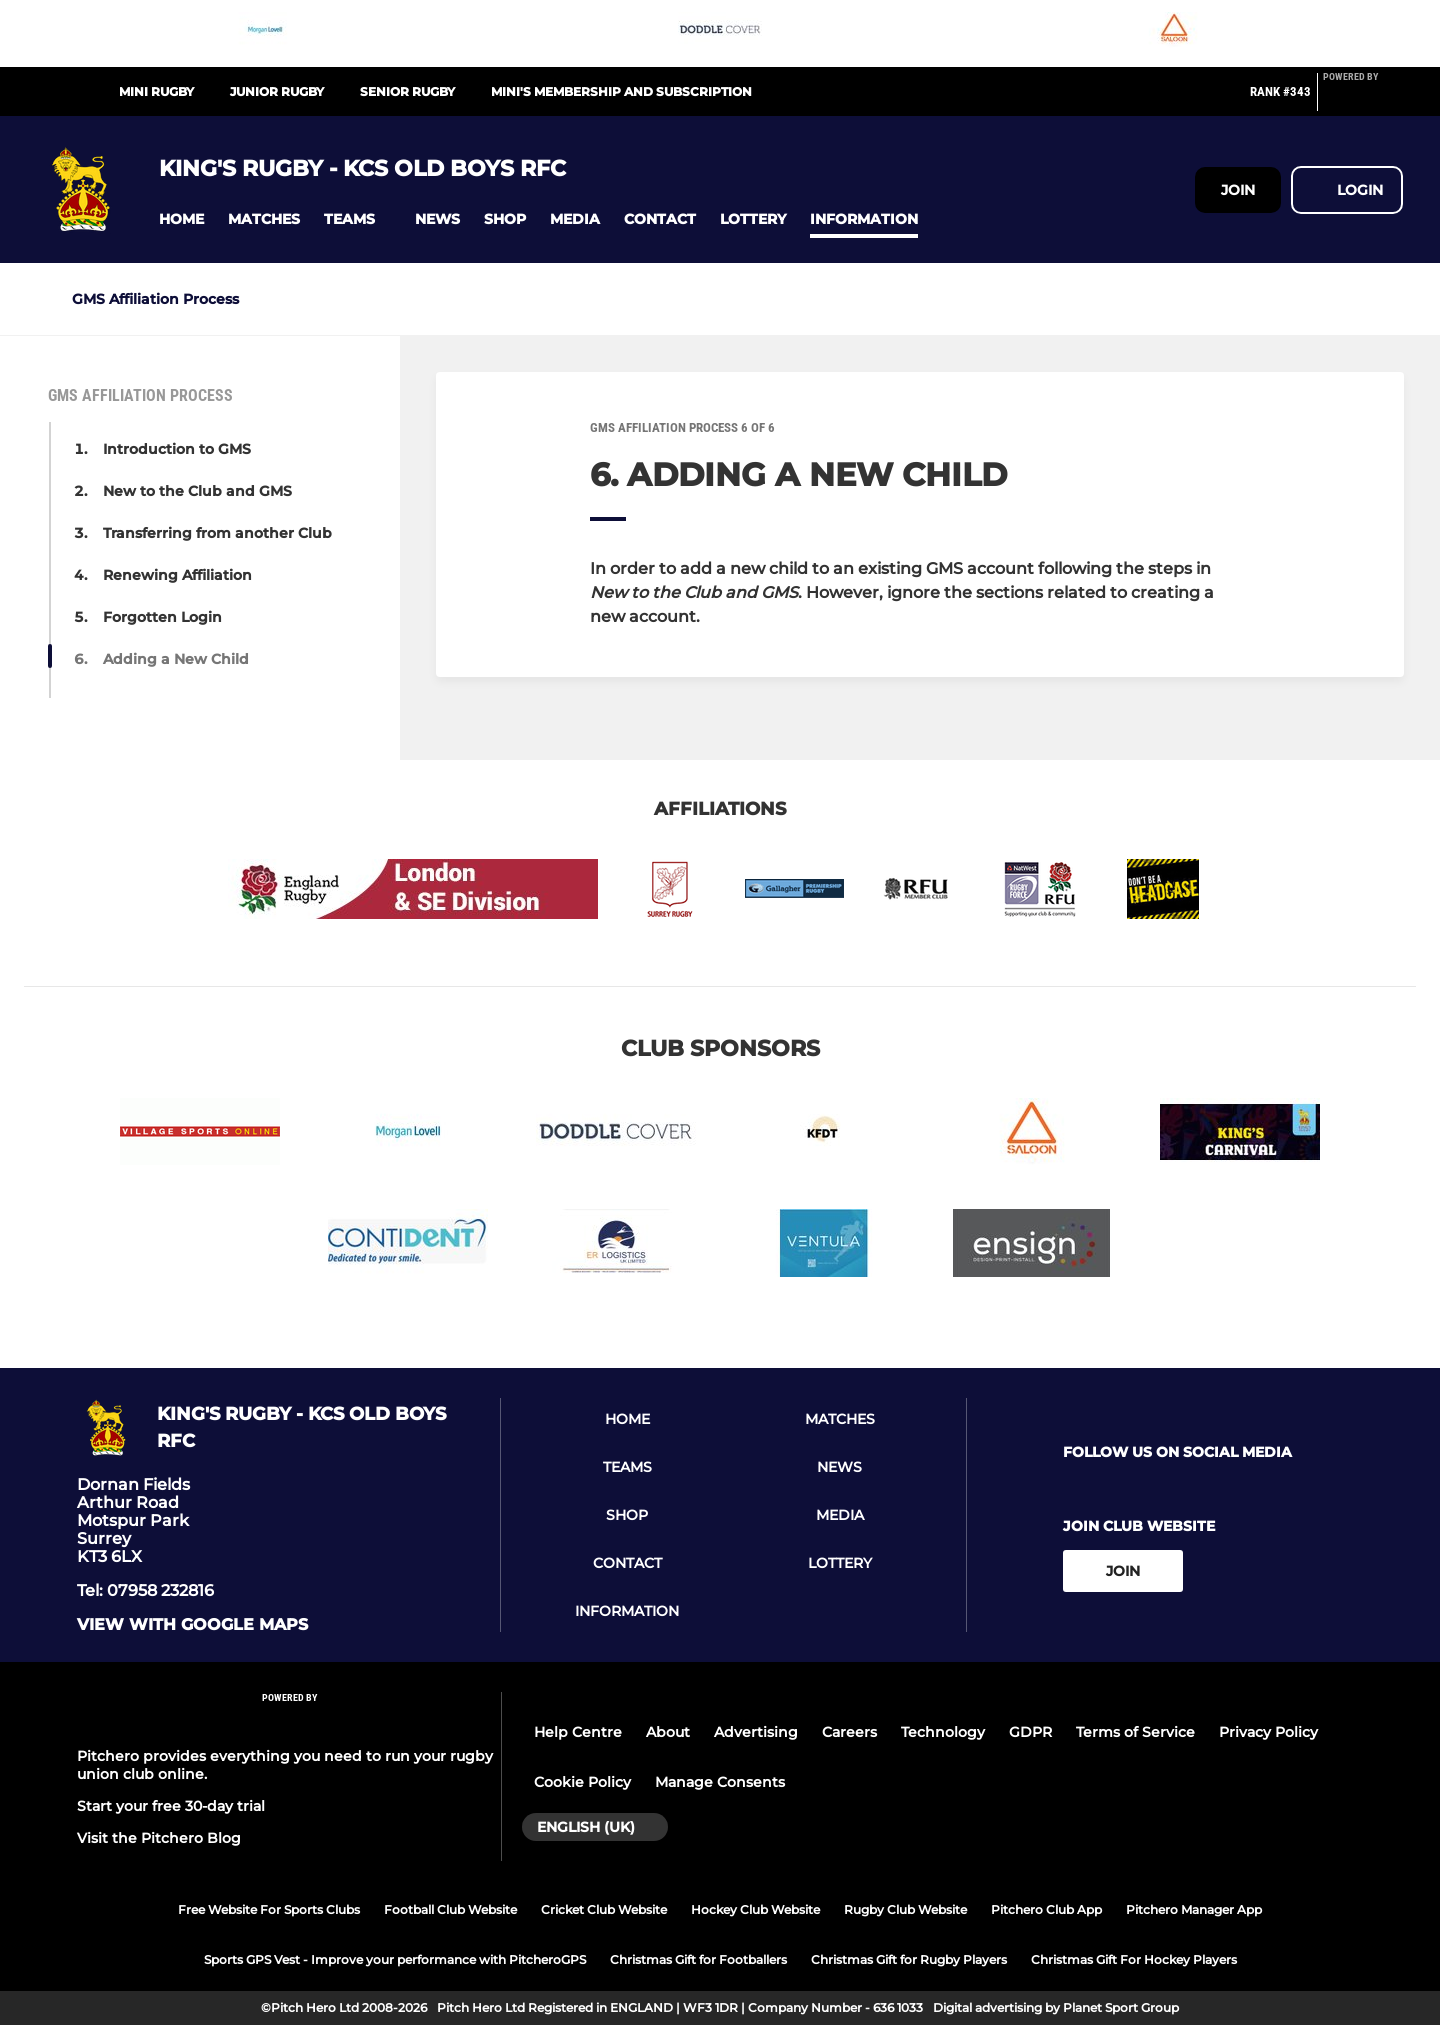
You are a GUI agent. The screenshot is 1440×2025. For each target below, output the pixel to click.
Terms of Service (1135, 1732)
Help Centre (578, 1732)
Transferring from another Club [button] (217, 533)
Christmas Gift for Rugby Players (909, 1959)
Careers (849, 1732)
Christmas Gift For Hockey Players (1134, 1959)
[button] (181, 219)
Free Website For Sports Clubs (269, 1909)
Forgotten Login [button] (162, 617)
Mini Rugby (156, 91)
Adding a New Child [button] (176, 659)
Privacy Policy (1268, 1732)
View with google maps (192, 1625)
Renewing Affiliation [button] (177, 575)
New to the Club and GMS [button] (197, 491)
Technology (943, 1732)
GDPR (1030, 1732)
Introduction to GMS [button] (177, 449)
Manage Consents (720, 1782)
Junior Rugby (277, 91)
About (668, 1732)
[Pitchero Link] (1363, 100)
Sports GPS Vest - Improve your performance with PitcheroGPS (395, 1959)
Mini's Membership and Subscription (621, 91)
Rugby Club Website (905, 1909)
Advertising (756, 1732)
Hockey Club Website (755, 1909)
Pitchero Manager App (1194, 1909)
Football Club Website (450, 1909)
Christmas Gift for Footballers (698, 1959)
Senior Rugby (407, 91)
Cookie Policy (582, 1782)
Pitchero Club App (1046, 1909)
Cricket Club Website (604, 1909)
